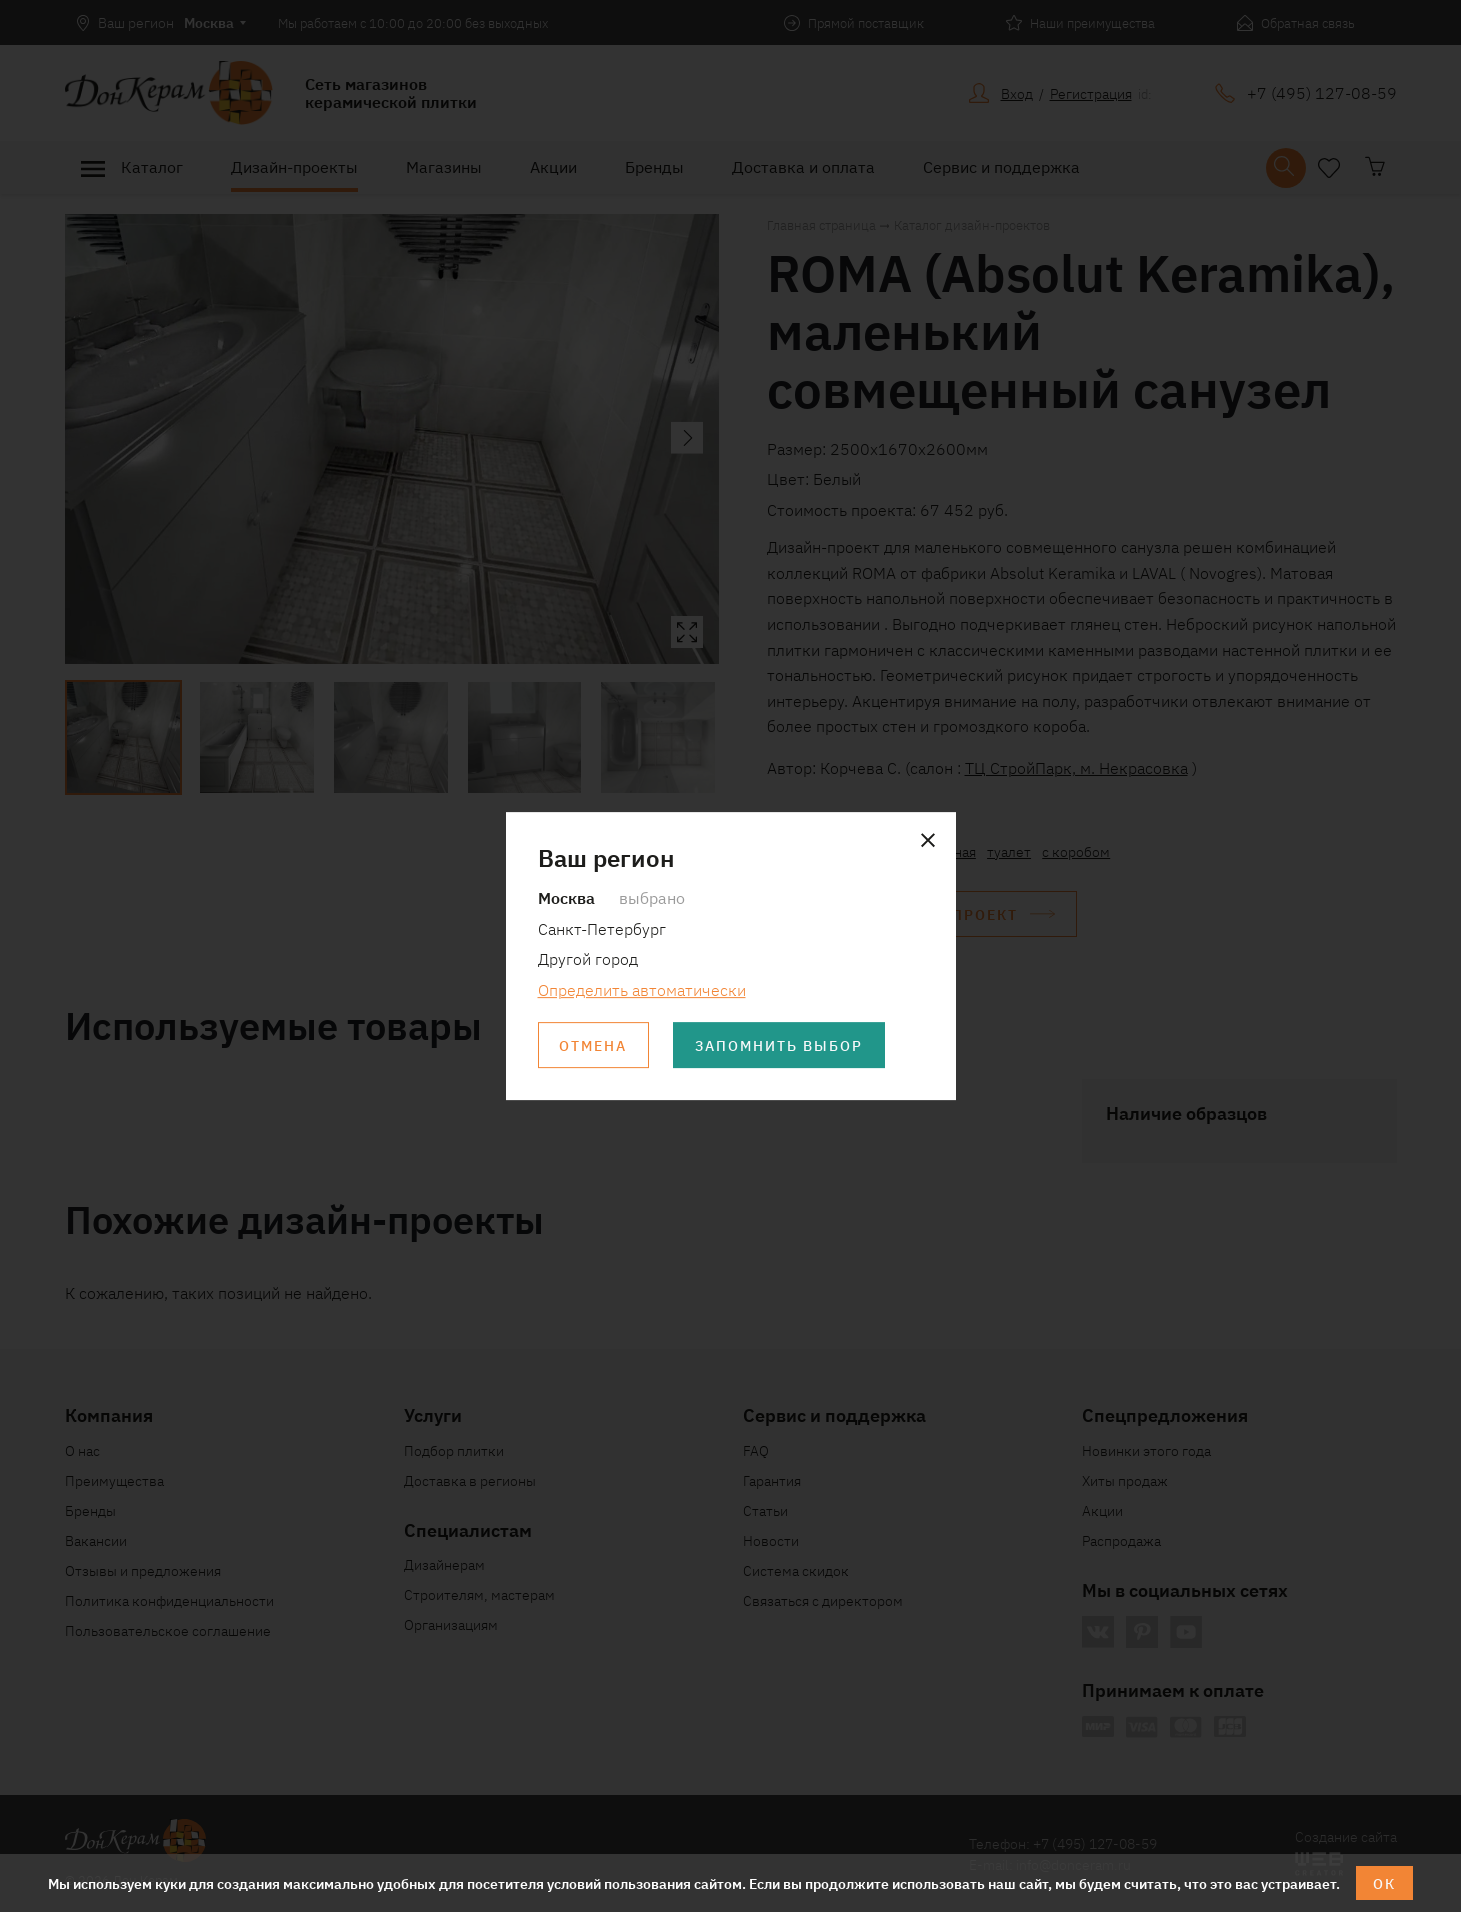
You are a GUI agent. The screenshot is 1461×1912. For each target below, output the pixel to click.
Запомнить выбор (780, 1045)
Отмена (594, 1045)
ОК (1384, 1883)
